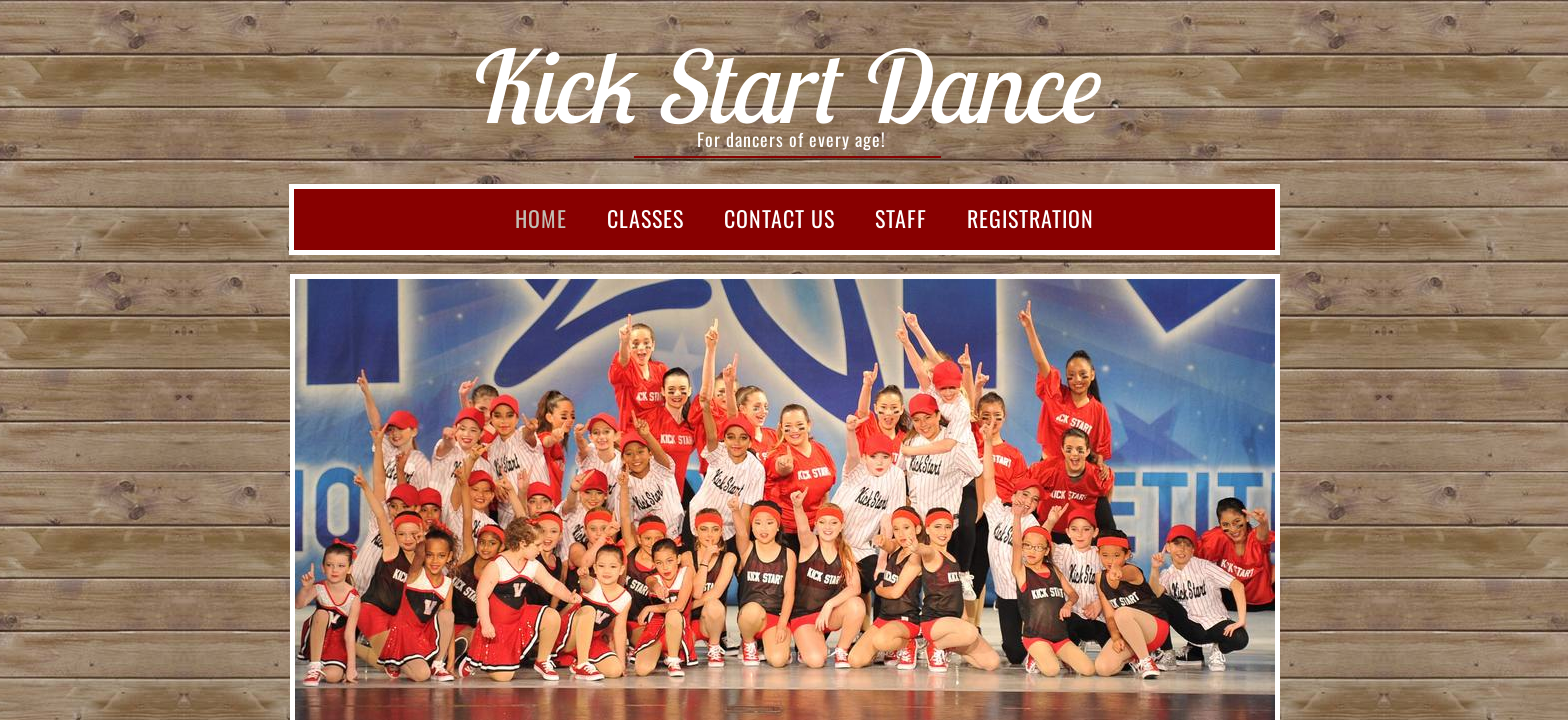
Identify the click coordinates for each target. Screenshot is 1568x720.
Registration (1030, 218)
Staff (901, 218)
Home (541, 218)
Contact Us (779, 218)
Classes (645, 218)
